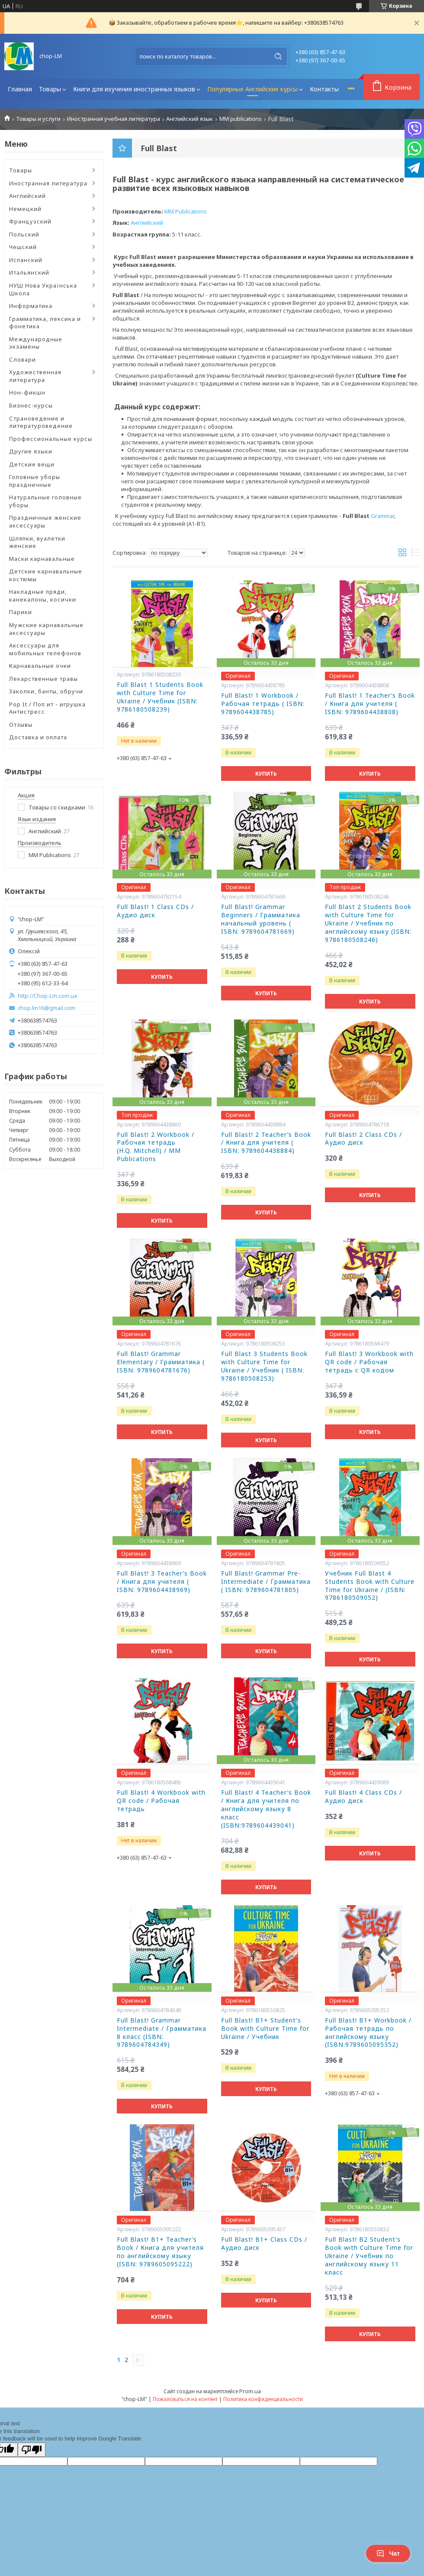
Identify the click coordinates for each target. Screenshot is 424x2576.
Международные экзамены (35, 343)
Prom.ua (250, 2391)
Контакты (324, 89)
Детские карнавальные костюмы (45, 575)
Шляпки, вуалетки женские (37, 542)
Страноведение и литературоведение (41, 422)
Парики (20, 612)
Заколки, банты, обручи (46, 691)
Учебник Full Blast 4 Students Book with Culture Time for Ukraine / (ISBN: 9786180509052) (369, 1586)
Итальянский (29, 272)
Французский (30, 221)
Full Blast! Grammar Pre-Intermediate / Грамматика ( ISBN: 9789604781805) (266, 1582)
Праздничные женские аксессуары (45, 521)
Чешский (23, 247)
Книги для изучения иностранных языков (134, 89)
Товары (50, 89)
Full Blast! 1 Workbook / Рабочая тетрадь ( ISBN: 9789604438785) (263, 704)
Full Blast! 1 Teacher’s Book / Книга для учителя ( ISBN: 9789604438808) (370, 704)
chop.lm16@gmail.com (46, 1008)
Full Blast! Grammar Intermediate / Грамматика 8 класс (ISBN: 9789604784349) (161, 2032)
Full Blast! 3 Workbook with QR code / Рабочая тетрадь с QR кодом (369, 1362)
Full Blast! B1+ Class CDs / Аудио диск (264, 2244)
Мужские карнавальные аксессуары (46, 629)
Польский (24, 234)
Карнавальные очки (40, 666)
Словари (22, 359)
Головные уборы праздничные (34, 481)
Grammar (382, 516)
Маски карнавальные (42, 559)
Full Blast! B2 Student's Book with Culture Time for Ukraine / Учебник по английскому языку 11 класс (369, 2256)
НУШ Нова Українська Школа (43, 289)
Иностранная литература (48, 183)
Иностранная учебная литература (113, 119)
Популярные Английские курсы (252, 89)
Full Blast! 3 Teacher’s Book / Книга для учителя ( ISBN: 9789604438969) (162, 1582)
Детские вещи (32, 464)
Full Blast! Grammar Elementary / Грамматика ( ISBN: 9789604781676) (161, 1362)
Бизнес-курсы (31, 405)
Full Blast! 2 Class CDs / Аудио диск (363, 1139)
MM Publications (185, 211)
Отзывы (20, 724)
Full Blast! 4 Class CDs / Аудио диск (363, 1797)
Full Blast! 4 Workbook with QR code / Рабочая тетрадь (161, 1801)
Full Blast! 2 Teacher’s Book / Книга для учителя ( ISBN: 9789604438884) (266, 1143)
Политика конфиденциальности (263, 2399)
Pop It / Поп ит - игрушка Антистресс (47, 708)
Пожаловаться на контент (185, 2399)
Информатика (30, 306)
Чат (388, 2553)
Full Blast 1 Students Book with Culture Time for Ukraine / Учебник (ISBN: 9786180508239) (160, 697)
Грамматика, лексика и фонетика (45, 322)
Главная (20, 89)
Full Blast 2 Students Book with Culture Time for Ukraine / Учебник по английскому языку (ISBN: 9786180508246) (368, 923)
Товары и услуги (38, 119)
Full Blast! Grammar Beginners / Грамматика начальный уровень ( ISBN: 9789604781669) (260, 919)
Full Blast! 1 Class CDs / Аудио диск (155, 911)
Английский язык (189, 119)
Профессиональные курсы (50, 439)
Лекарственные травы (43, 679)
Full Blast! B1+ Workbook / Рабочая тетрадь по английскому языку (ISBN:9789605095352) (368, 2032)
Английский (27, 196)
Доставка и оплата (38, 737)
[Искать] (278, 56)
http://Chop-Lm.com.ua (47, 996)
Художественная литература (35, 376)
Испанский (25, 260)
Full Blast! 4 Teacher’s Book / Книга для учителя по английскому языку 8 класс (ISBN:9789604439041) (266, 1809)
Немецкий (25, 209)
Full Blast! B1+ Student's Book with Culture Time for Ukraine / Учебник (265, 2028)
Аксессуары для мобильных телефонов (45, 649)
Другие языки (30, 451)
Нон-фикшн (27, 392)
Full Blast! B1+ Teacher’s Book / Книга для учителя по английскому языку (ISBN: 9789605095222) (160, 2252)
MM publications (240, 119)
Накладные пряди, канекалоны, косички (42, 595)
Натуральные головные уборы (45, 501)
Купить (266, 773)
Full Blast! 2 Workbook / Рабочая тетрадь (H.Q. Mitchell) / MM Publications (155, 1147)
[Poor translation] (31, 2450)
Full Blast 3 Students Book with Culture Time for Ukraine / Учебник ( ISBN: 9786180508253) (264, 1366)
